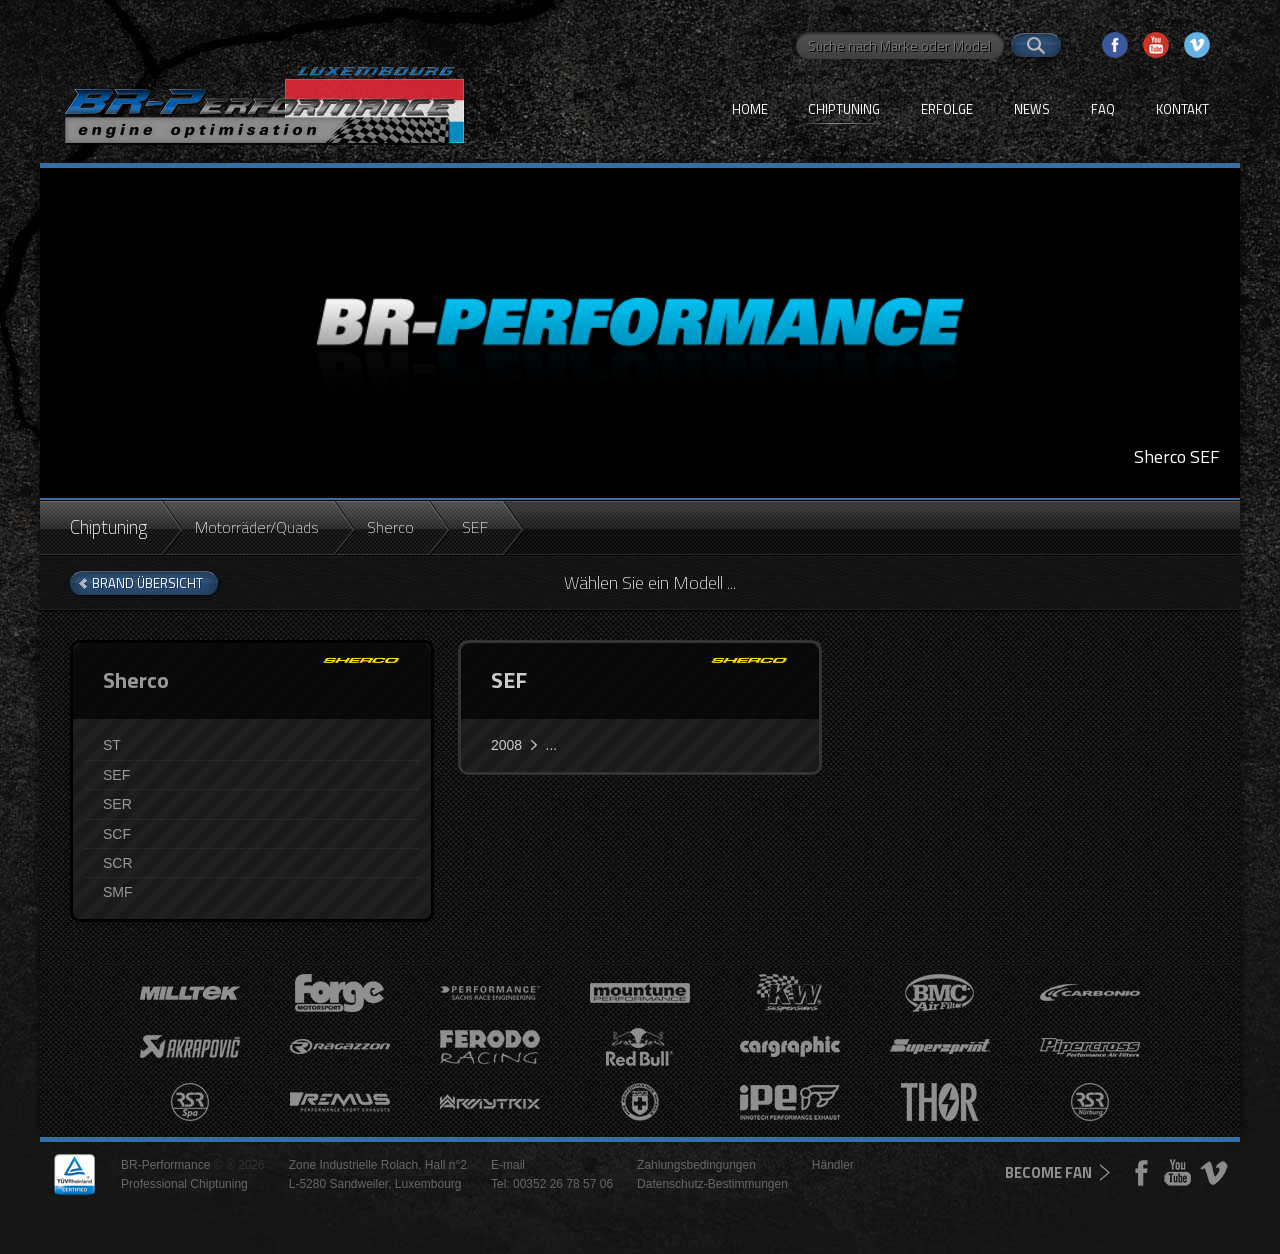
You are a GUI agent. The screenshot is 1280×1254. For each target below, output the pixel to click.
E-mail (508, 1165)
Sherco (390, 527)
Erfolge (947, 109)
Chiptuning (844, 109)
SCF (117, 834)
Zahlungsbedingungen (696, 1165)
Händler (833, 1165)
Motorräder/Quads (257, 527)
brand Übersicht (147, 583)
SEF (116, 775)
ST (112, 745)
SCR (118, 863)
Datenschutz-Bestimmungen (712, 1184)
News (1032, 109)
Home (750, 109)
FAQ (1103, 109)
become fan (1048, 1172)
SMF (118, 892)
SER (117, 804)
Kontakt (1182, 109)
